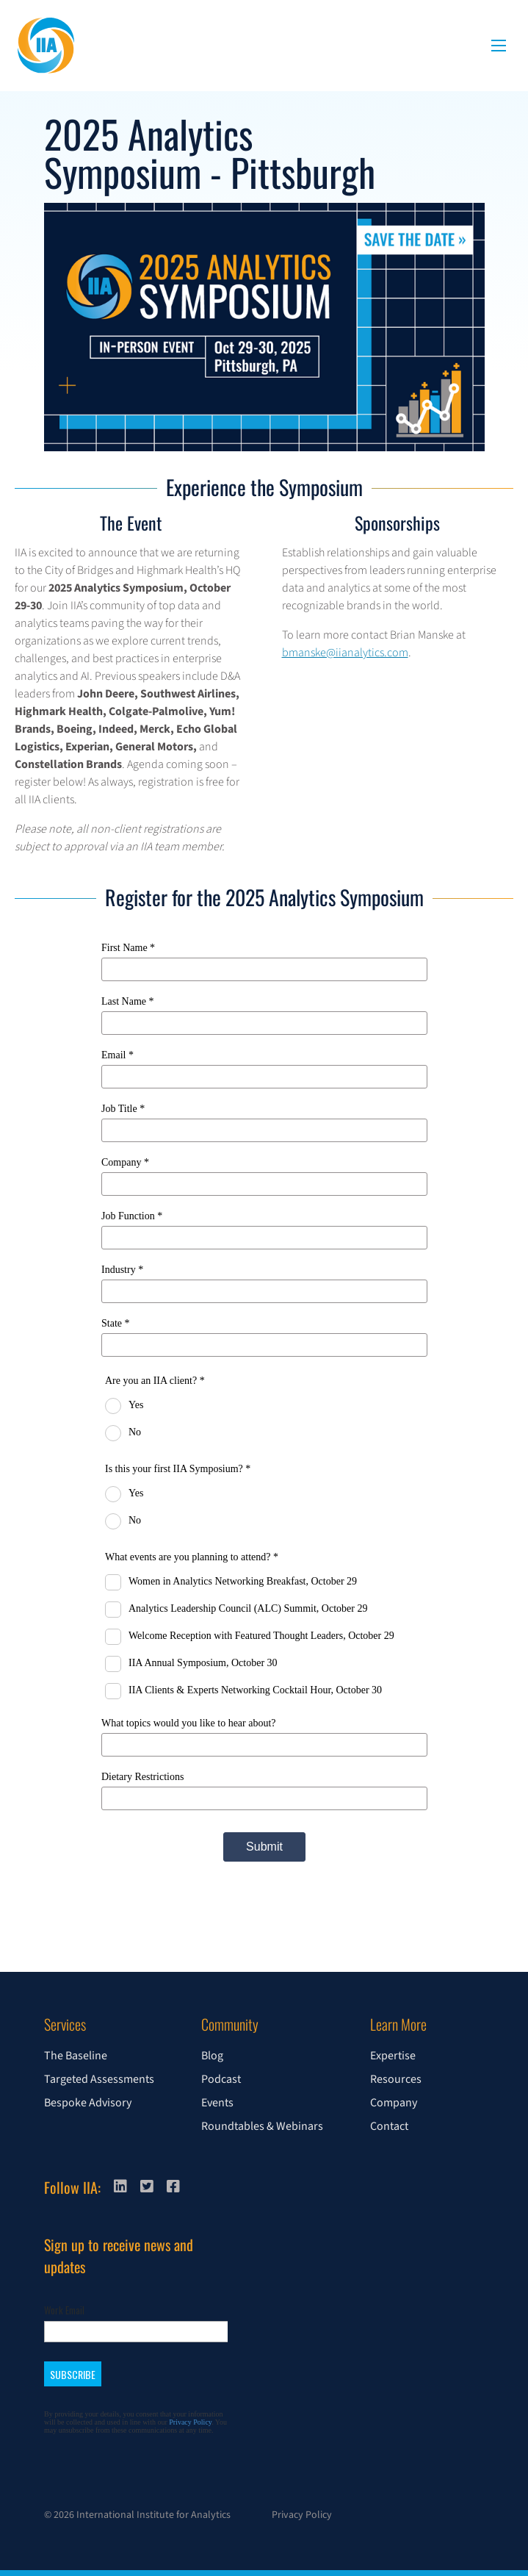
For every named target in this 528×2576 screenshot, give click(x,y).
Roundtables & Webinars (262, 2126)
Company (393, 2103)
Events (217, 2103)
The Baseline (75, 2056)
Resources (396, 2079)
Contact (389, 2126)
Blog (212, 2056)
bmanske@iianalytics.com (345, 653)
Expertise (393, 2056)
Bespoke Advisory (87, 2103)
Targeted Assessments (99, 2079)
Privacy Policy (302, 2515)
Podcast (221, 2079)
